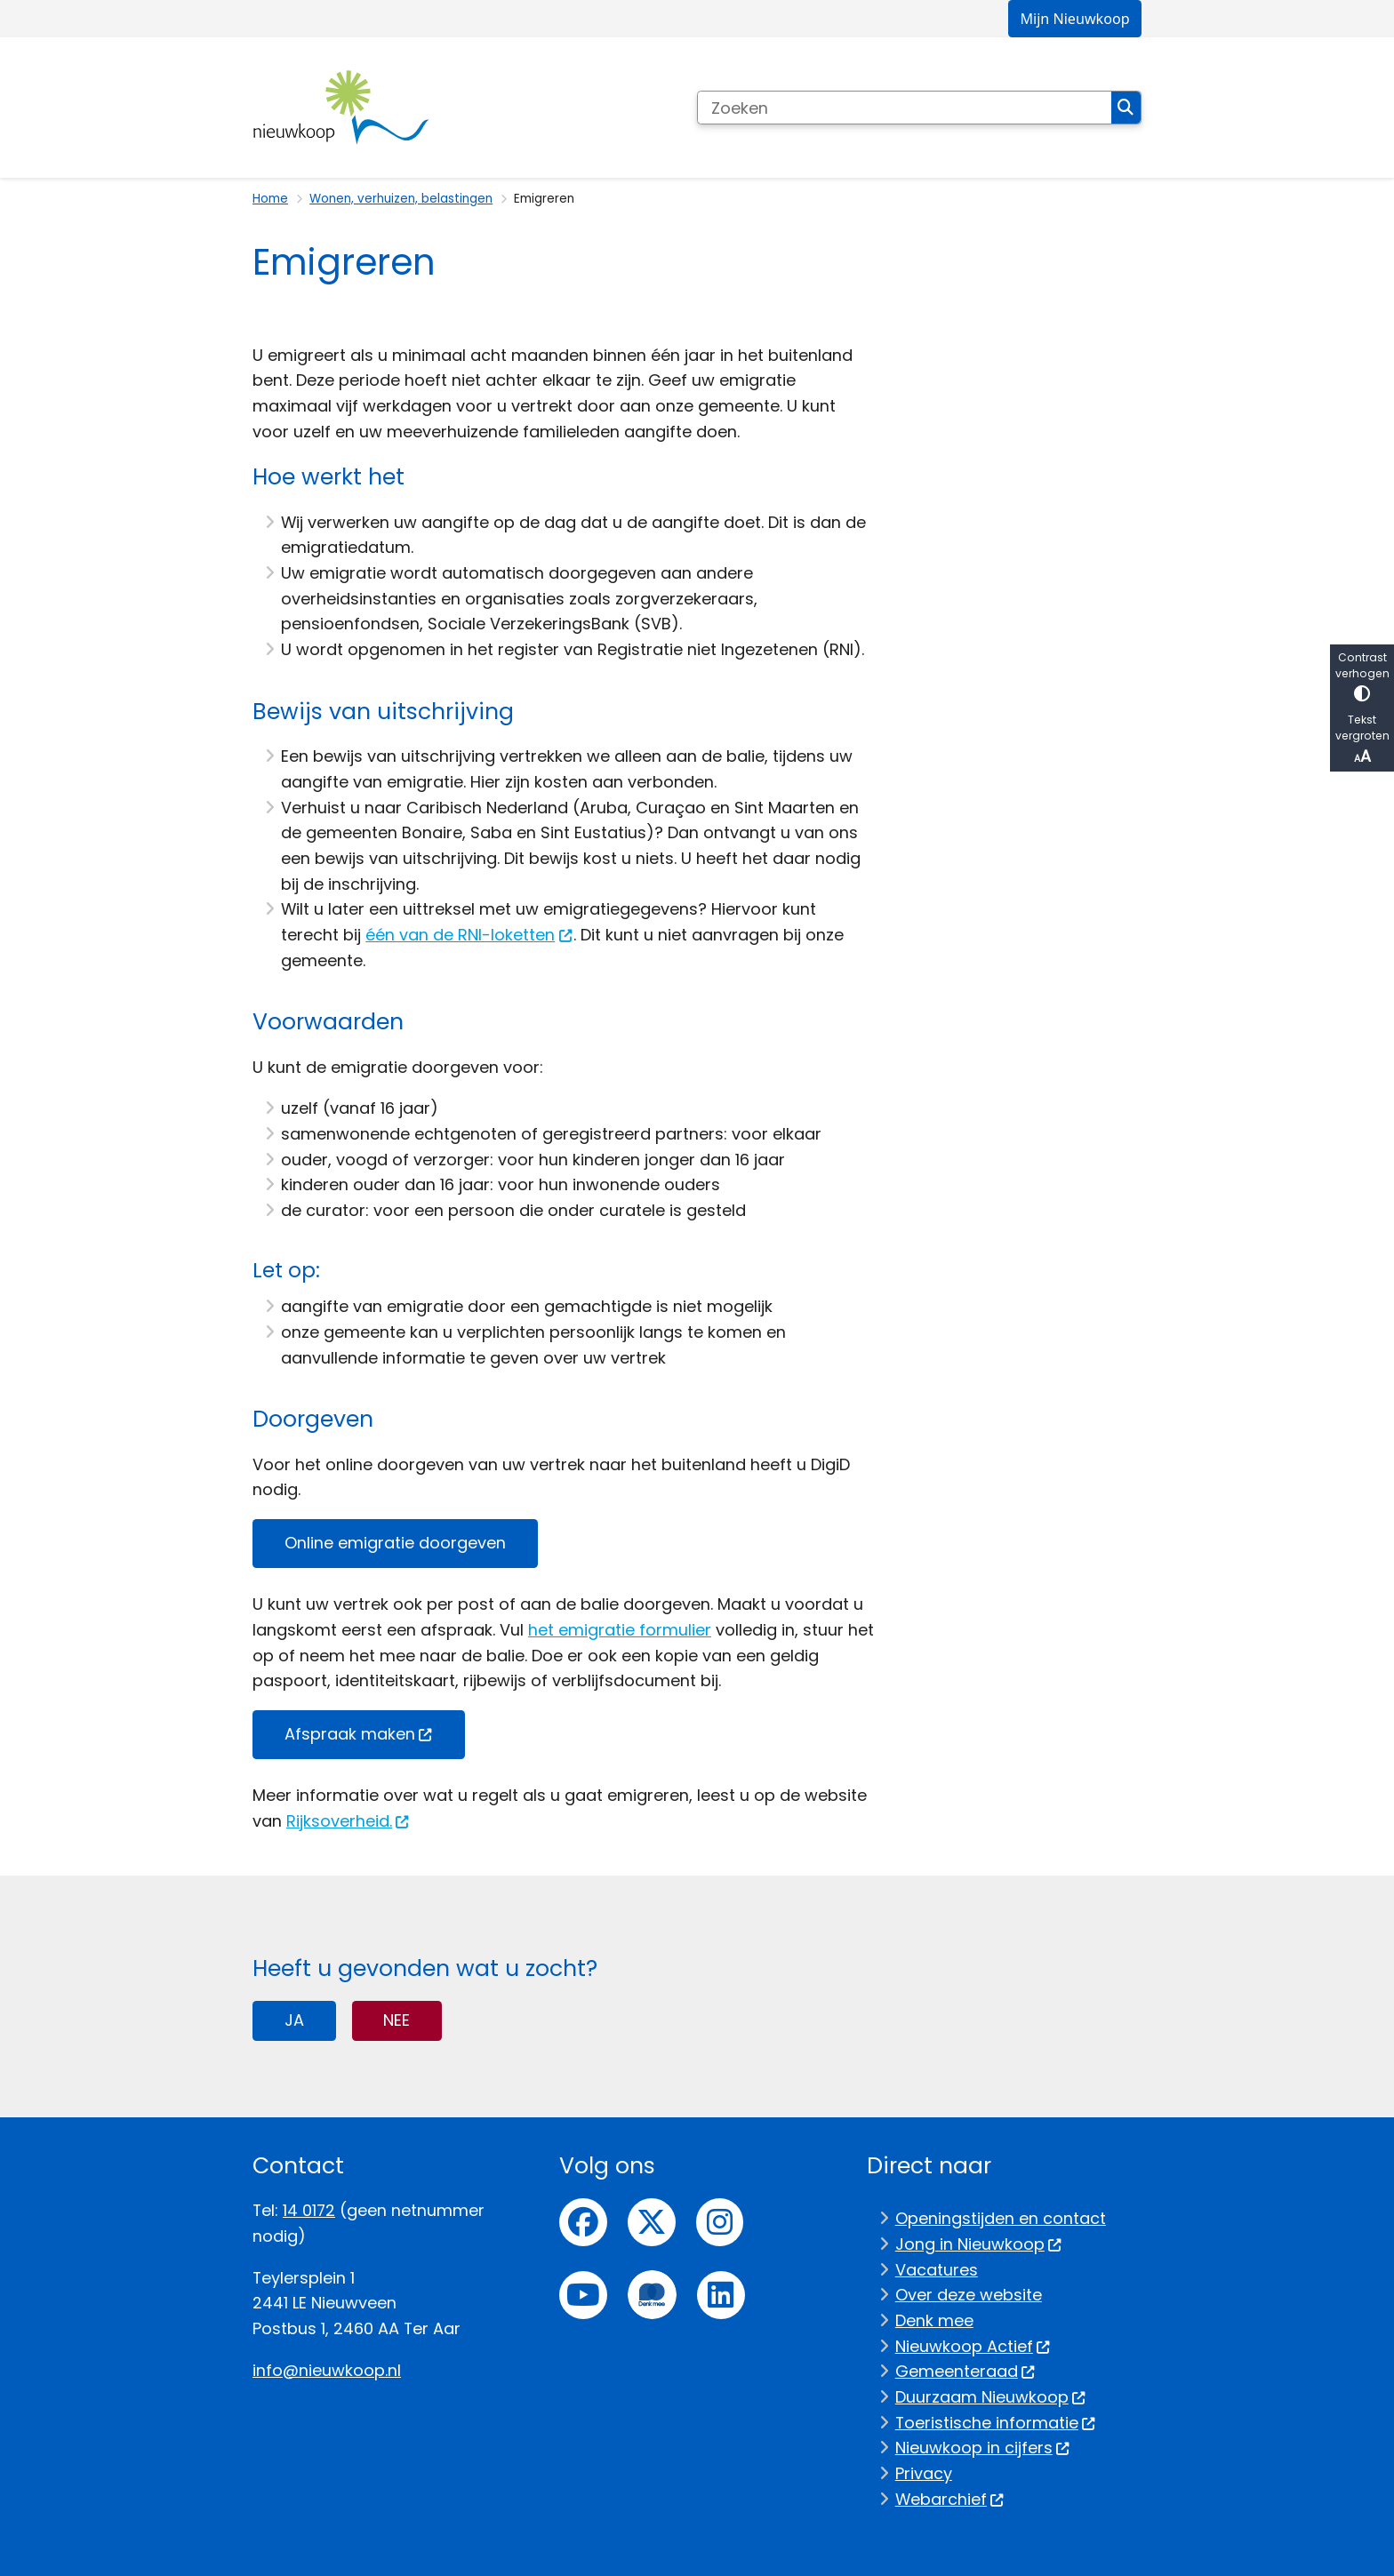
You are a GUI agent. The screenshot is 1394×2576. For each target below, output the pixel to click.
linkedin (721, 2295)
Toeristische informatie (995, 2423)
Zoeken (1126, 108)
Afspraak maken (358, 1734)
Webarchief (950, 2499)
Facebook (583, 2222)
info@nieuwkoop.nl (326, 2370)
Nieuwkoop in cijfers (982, 2447)
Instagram (720, 2222)
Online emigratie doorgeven (395, 1543)
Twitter (652, 2222)
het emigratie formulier (619, 1630)
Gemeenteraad (965, 2371)
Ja (294, 2020)
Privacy (923, 2473)
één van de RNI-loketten (469, 935)
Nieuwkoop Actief (973, 2346)
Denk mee (934, 2320)
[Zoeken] (904, 108)
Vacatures (936, 2270)
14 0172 (309, 2210)
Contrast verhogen (1362, 676)
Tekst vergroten (1362, 740)
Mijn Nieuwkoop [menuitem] (1074, 18)
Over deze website (968, 2295)
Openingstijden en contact (1000, 2218)
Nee (396, 2020)
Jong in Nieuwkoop (978, 2244)
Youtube (583, 2295)
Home (270, 198)
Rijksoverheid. (348, 1821)
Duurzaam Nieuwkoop (990, 2397)
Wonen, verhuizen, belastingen (401, 198)
